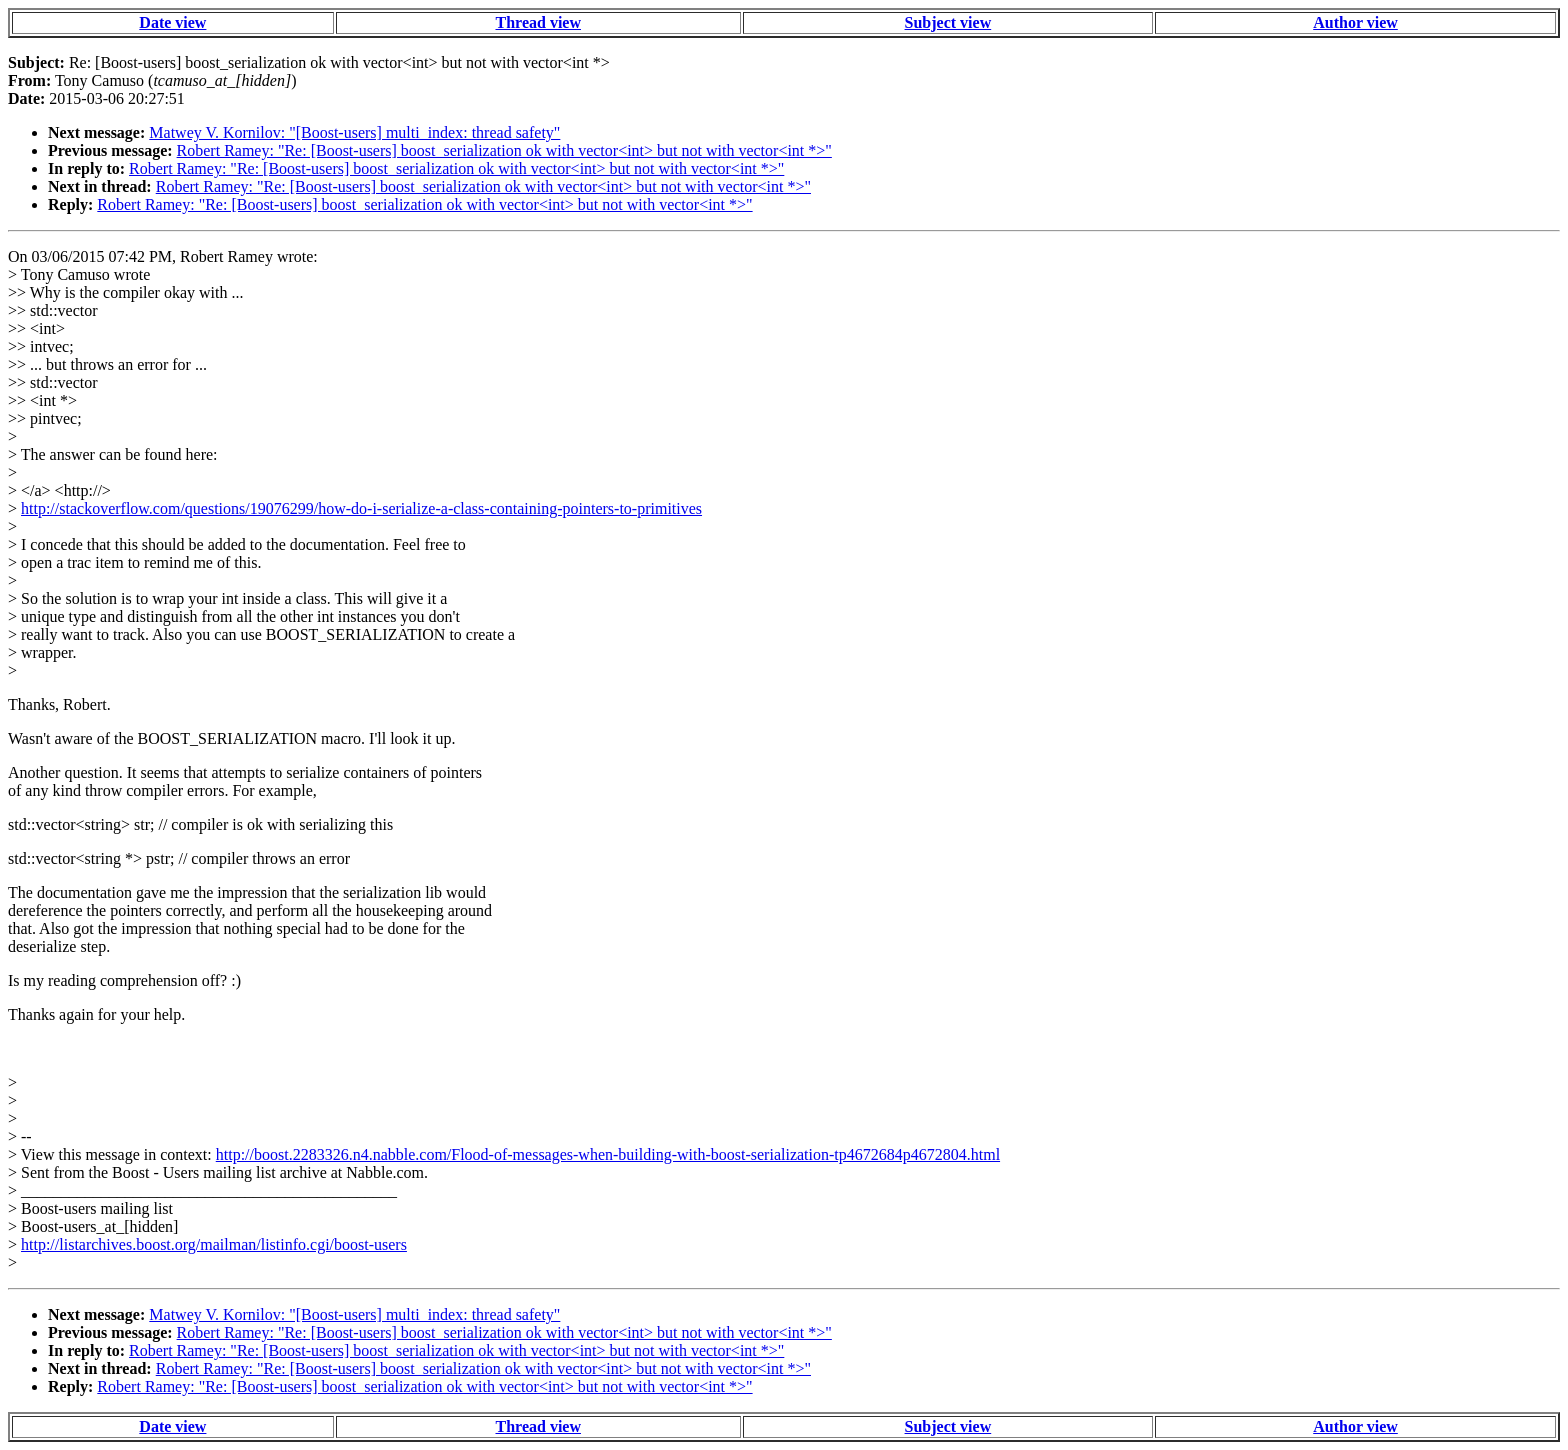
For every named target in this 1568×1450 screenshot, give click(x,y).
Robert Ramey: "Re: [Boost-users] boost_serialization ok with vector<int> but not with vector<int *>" (504, 150)
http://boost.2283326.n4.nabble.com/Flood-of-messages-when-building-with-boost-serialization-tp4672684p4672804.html (608, 1154)
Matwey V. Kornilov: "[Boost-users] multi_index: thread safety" (354, 132)
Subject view (948, 22)
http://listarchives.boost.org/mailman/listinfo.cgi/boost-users (214, 1244)
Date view (172, 22)
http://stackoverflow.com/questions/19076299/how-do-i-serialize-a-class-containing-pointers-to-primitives (361, 508)
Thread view (538, 22)
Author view (1355, 22)
